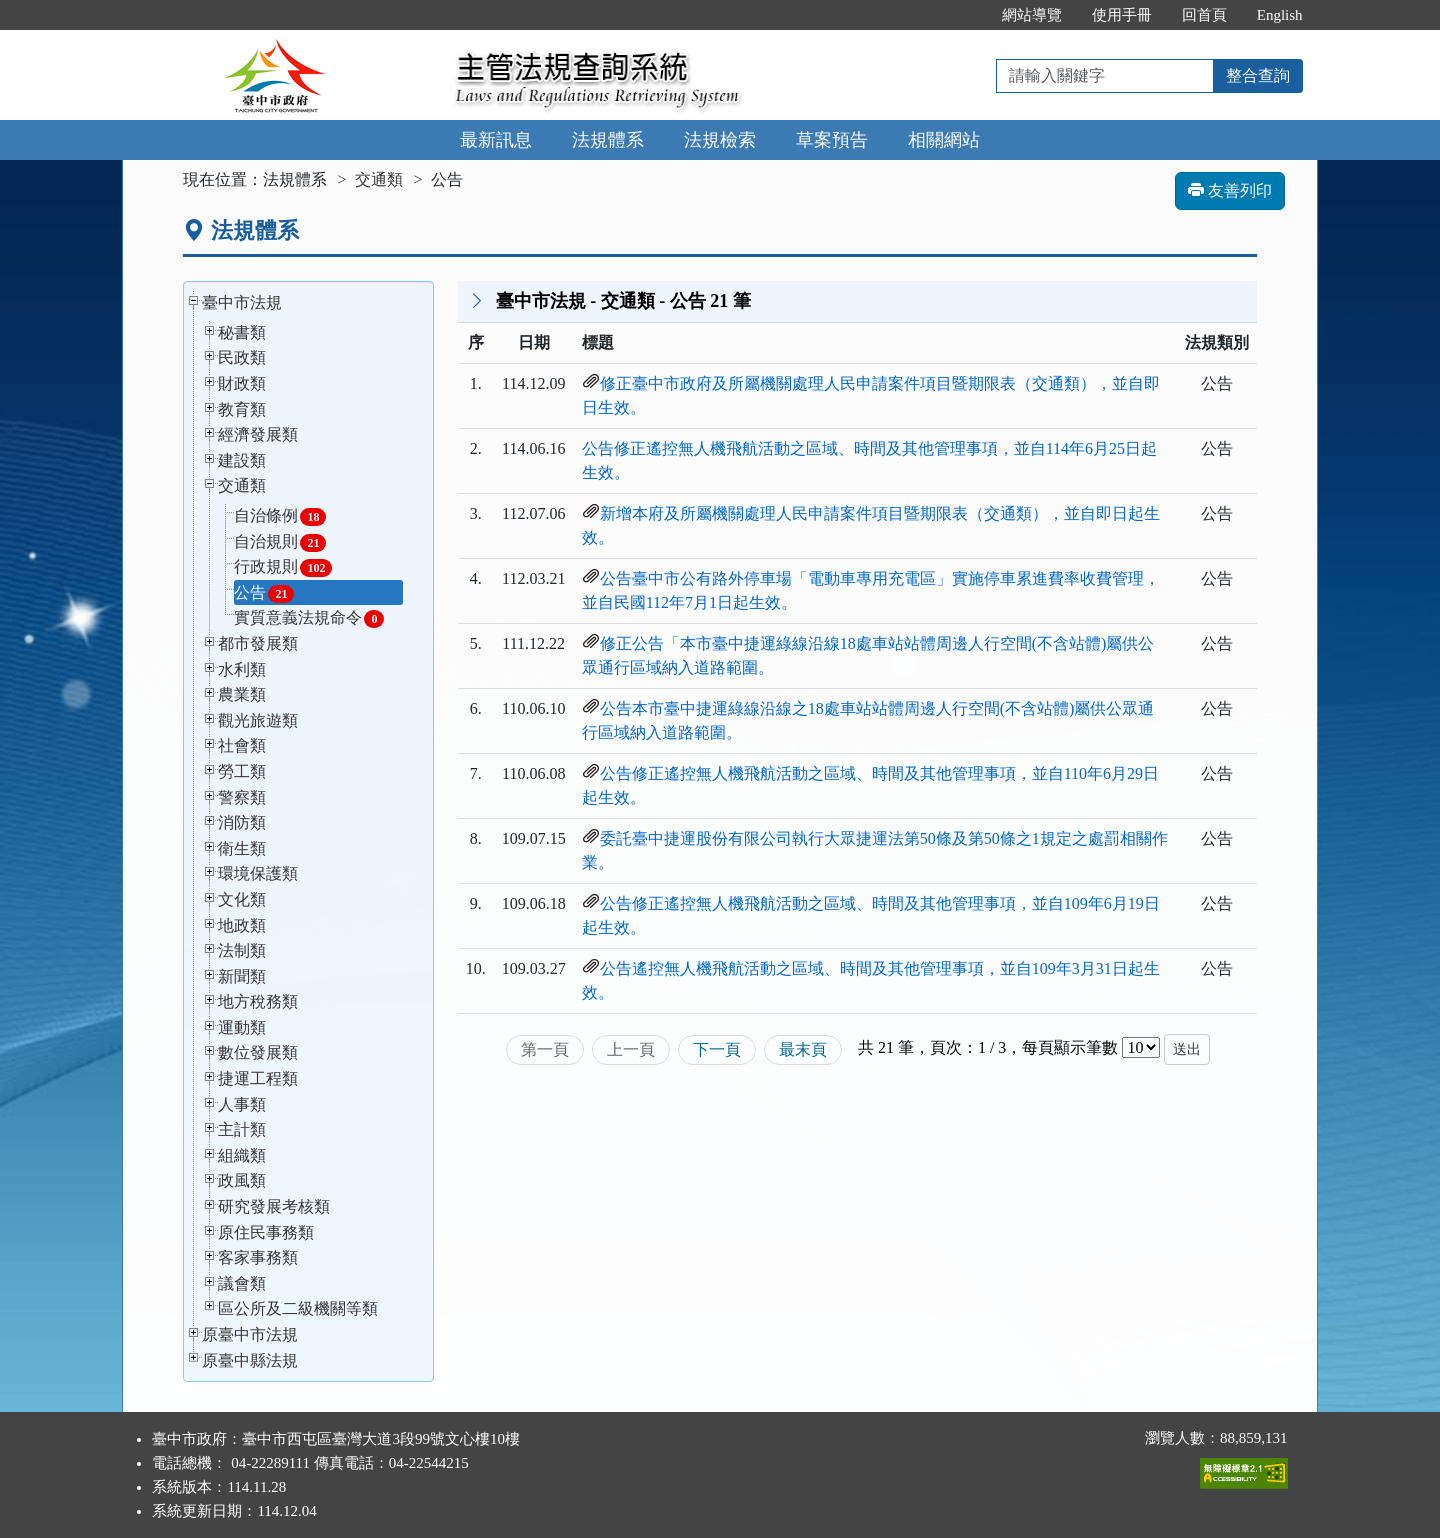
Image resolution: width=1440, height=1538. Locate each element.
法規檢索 (720, 140)
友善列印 (1230, 190)
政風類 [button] (242, 1180)
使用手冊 (1122, 15)
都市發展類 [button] (258, 643)
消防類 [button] (242, 822)
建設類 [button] (242, 460)
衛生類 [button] (242, 848)
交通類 (379, 179)
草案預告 (832, 140)
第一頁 (545, 1049)
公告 (264, 593)
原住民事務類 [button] (266, 1232)
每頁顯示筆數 (1070, 1047)
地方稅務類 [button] (258, 1001)
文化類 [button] (242, 899)
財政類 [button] (242, 383)
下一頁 (717, 1049)
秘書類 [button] (242, 332)
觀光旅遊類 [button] (258, 720)
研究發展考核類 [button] (274, 1206)
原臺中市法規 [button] (250, 1334)
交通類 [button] (242, 485)
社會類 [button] (242, 745)
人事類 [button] (242, 1104)
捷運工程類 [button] (258, 1078)
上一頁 (631, 1049)
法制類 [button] (242, 950)
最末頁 (803, 1049)
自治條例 (280, 516)
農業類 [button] (242, 694)
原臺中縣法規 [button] (250, 1360)
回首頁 (1204, 15)
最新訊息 (496, 140)
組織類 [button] (242, 1155)
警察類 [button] (242, 797)
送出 (1187, 1049)
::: (965, 15)
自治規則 (280, 542)
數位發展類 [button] (258, 1052)
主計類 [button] (242, 1129)
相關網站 (944, 140)
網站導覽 (1032, 15)
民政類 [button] (242, 357)
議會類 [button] (242, 1283)
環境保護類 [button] (258, 873)
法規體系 (608, 140)
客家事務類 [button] (258, 1257)
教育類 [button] (242, 409)
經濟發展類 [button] (258, 434)
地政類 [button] (242, 925)
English (1280, 15)
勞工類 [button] (242, 771)
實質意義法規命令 (309, 618)
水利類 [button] (242, 669)
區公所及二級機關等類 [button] (298, 1308)
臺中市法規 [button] (242, 302)
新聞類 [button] (242, 976)
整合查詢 (1258, 75)
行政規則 (283, 567)
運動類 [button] (242, 1027)
